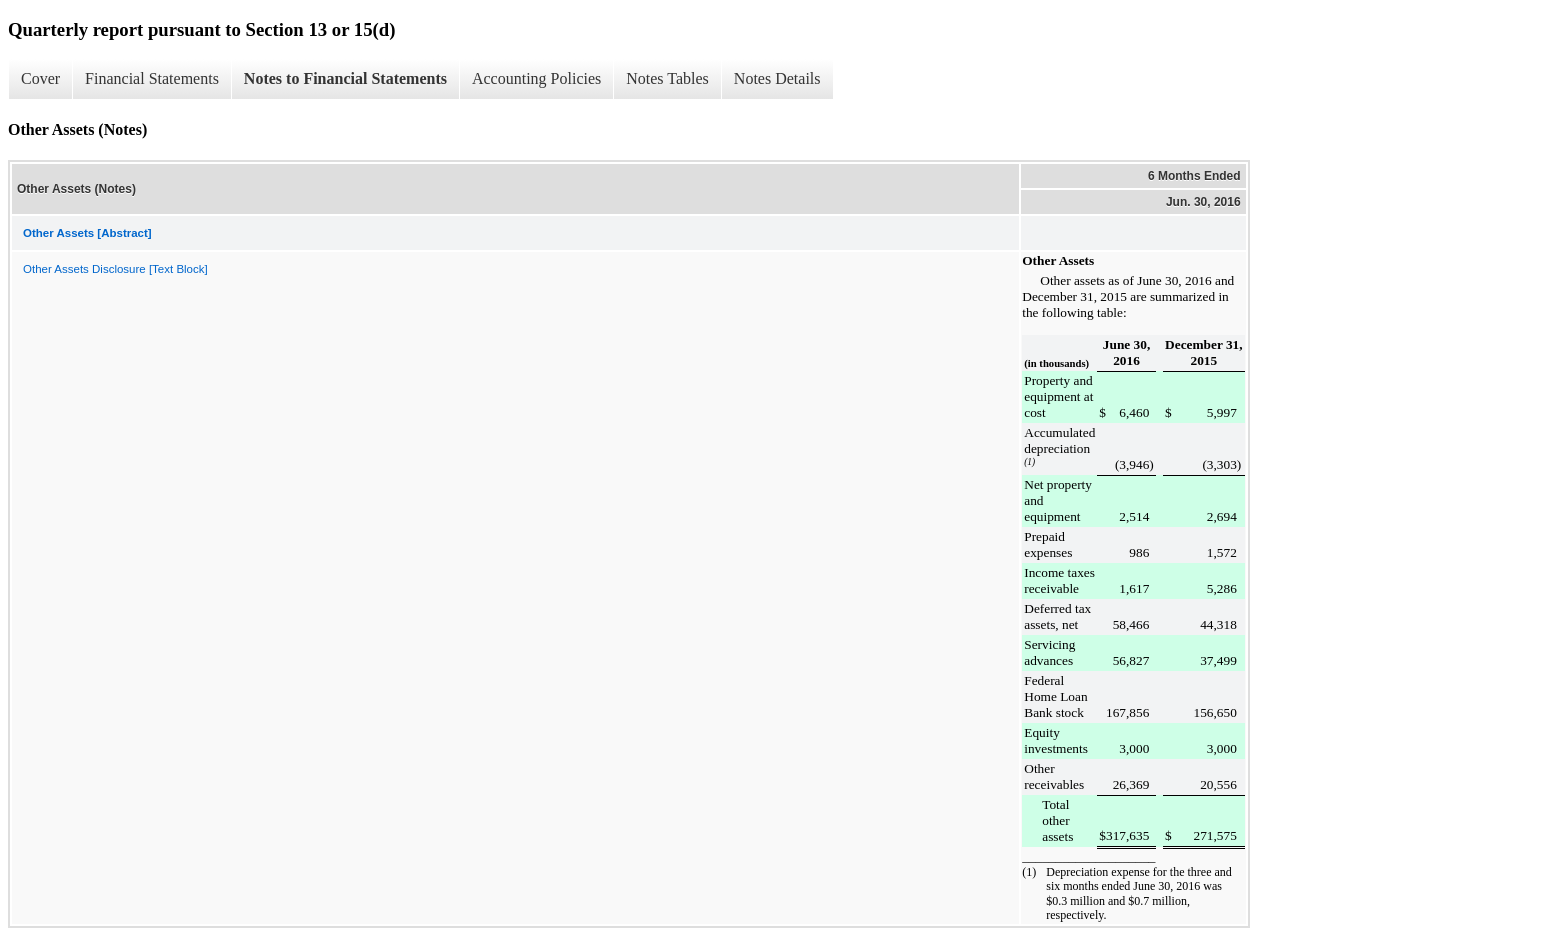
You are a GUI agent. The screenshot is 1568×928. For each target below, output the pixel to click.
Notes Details (777, 78)
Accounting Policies (536, 78)
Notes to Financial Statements (345, 78)
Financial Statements (152, 78)
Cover (40, 78)
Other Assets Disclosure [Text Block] (115, 269)
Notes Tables (667, 78)
